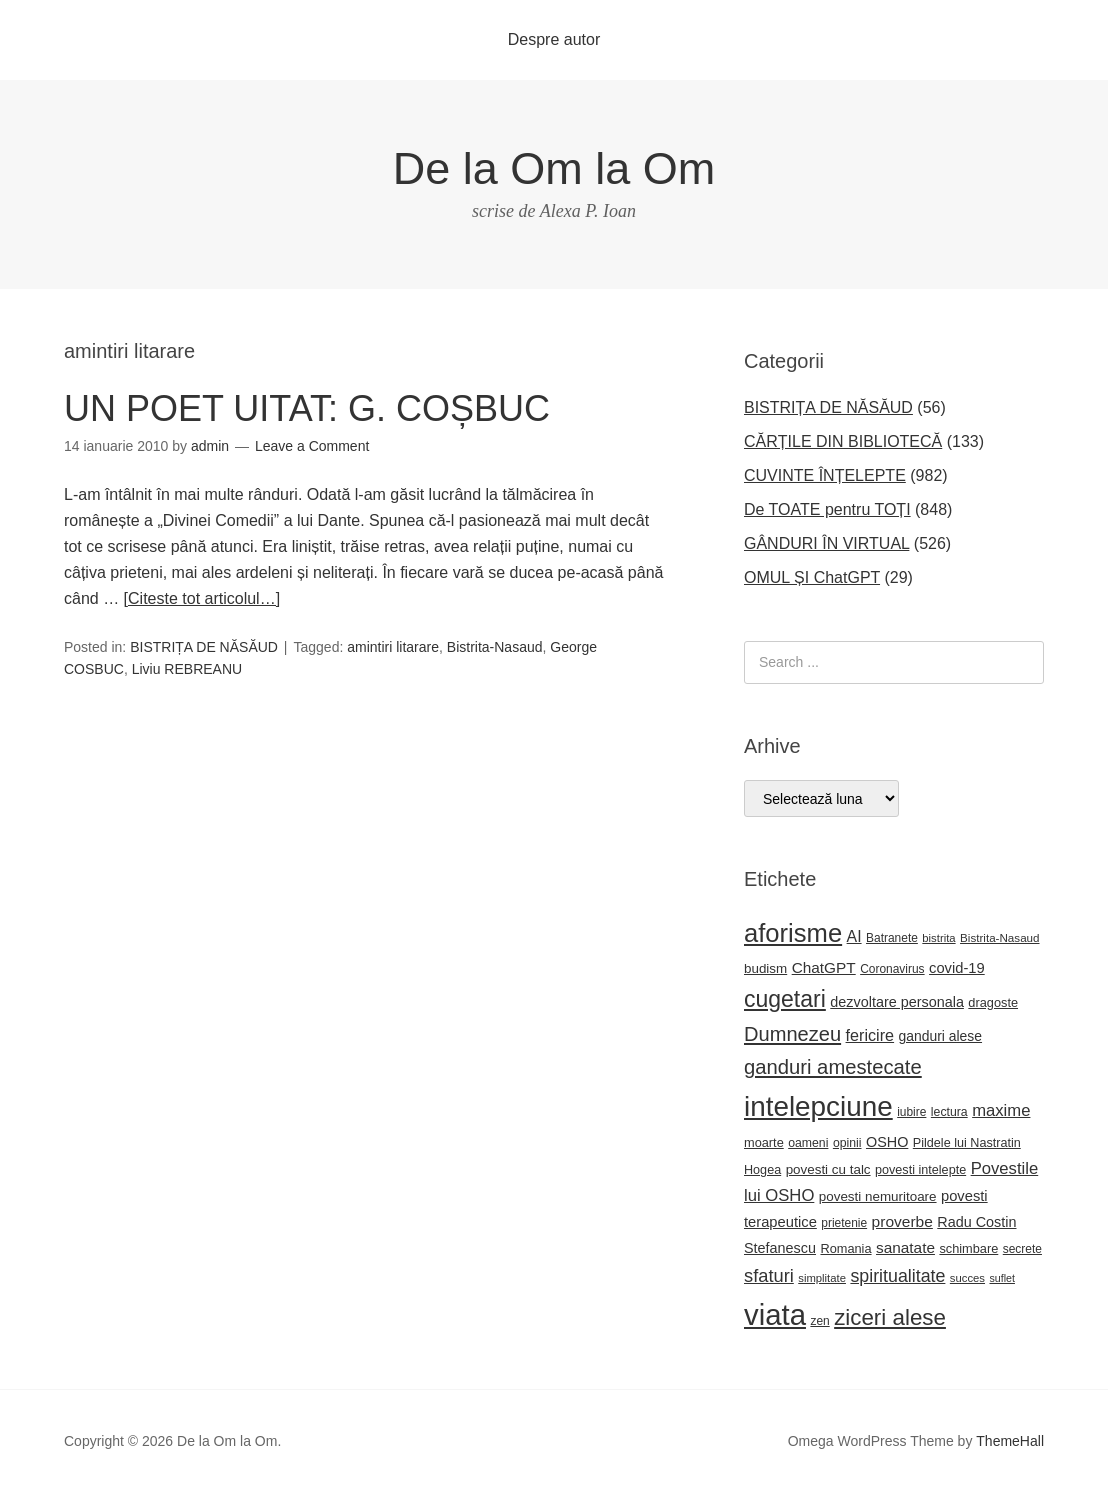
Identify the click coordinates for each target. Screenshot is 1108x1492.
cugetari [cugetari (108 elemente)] (785, 999)
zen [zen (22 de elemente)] (819, 1321)
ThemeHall (1010, 1441)
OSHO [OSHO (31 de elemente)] (887, 1142)
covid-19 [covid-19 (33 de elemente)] (957, 968)
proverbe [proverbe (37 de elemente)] (902, 1221)
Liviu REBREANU (187, 669)
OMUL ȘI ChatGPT (812, 577)
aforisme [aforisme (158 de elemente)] (793, 933)
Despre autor (554, 39)
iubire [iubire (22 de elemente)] (911, 1112)
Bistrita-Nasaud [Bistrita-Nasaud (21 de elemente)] (999, 937)
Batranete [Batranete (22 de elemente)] (892, 938)
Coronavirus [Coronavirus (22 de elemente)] (892, 969)
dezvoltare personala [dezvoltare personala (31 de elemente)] (897, 1002)
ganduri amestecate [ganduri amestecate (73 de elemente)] (833, 1067)
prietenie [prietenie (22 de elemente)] (844, 1223)
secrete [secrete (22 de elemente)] (1022, 1249)
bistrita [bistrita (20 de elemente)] (938, 938)
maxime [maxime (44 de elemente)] (1001, 1110)
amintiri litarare (393, 647)
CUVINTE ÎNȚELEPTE (825, 475)
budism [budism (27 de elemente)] (765, 968)
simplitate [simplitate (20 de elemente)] (822, 1278)
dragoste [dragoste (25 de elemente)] (993, 1002)
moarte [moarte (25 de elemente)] (764, 1142)
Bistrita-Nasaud (495, 647)
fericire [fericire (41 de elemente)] (870, 1035)
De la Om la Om (554, 168)
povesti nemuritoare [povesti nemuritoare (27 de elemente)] (878, 1196)
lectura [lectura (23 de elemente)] (949, 1112)
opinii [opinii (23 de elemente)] (847, 1143)
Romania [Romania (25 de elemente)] (845, 1248)
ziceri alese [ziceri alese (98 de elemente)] (890, 1317)
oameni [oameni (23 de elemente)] (808, 1143)
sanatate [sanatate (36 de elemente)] (905, 1247)
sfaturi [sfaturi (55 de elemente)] (769, 1275)
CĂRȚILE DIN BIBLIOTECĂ (843, 441)
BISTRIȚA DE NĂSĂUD (204, 647)
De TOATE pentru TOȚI (827, 509)
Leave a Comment (312, 446)
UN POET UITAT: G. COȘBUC (307, 408)
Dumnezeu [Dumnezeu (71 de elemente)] (792, 1034)
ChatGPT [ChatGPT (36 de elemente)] (824, 967)
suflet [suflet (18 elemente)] (1001, 1278)
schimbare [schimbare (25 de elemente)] (968, 1248)
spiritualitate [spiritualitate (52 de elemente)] (897, 1276)
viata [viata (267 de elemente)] (775, 1314)
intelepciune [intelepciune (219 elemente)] (818, 1106)
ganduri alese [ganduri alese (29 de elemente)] (941, 1036)
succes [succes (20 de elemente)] (967, 1278)
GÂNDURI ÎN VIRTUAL (826, 543)
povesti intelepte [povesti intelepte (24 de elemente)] (920, 1170)
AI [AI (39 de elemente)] (854, 936)
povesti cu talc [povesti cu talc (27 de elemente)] (828, 1169)
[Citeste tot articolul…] (202, 598)
